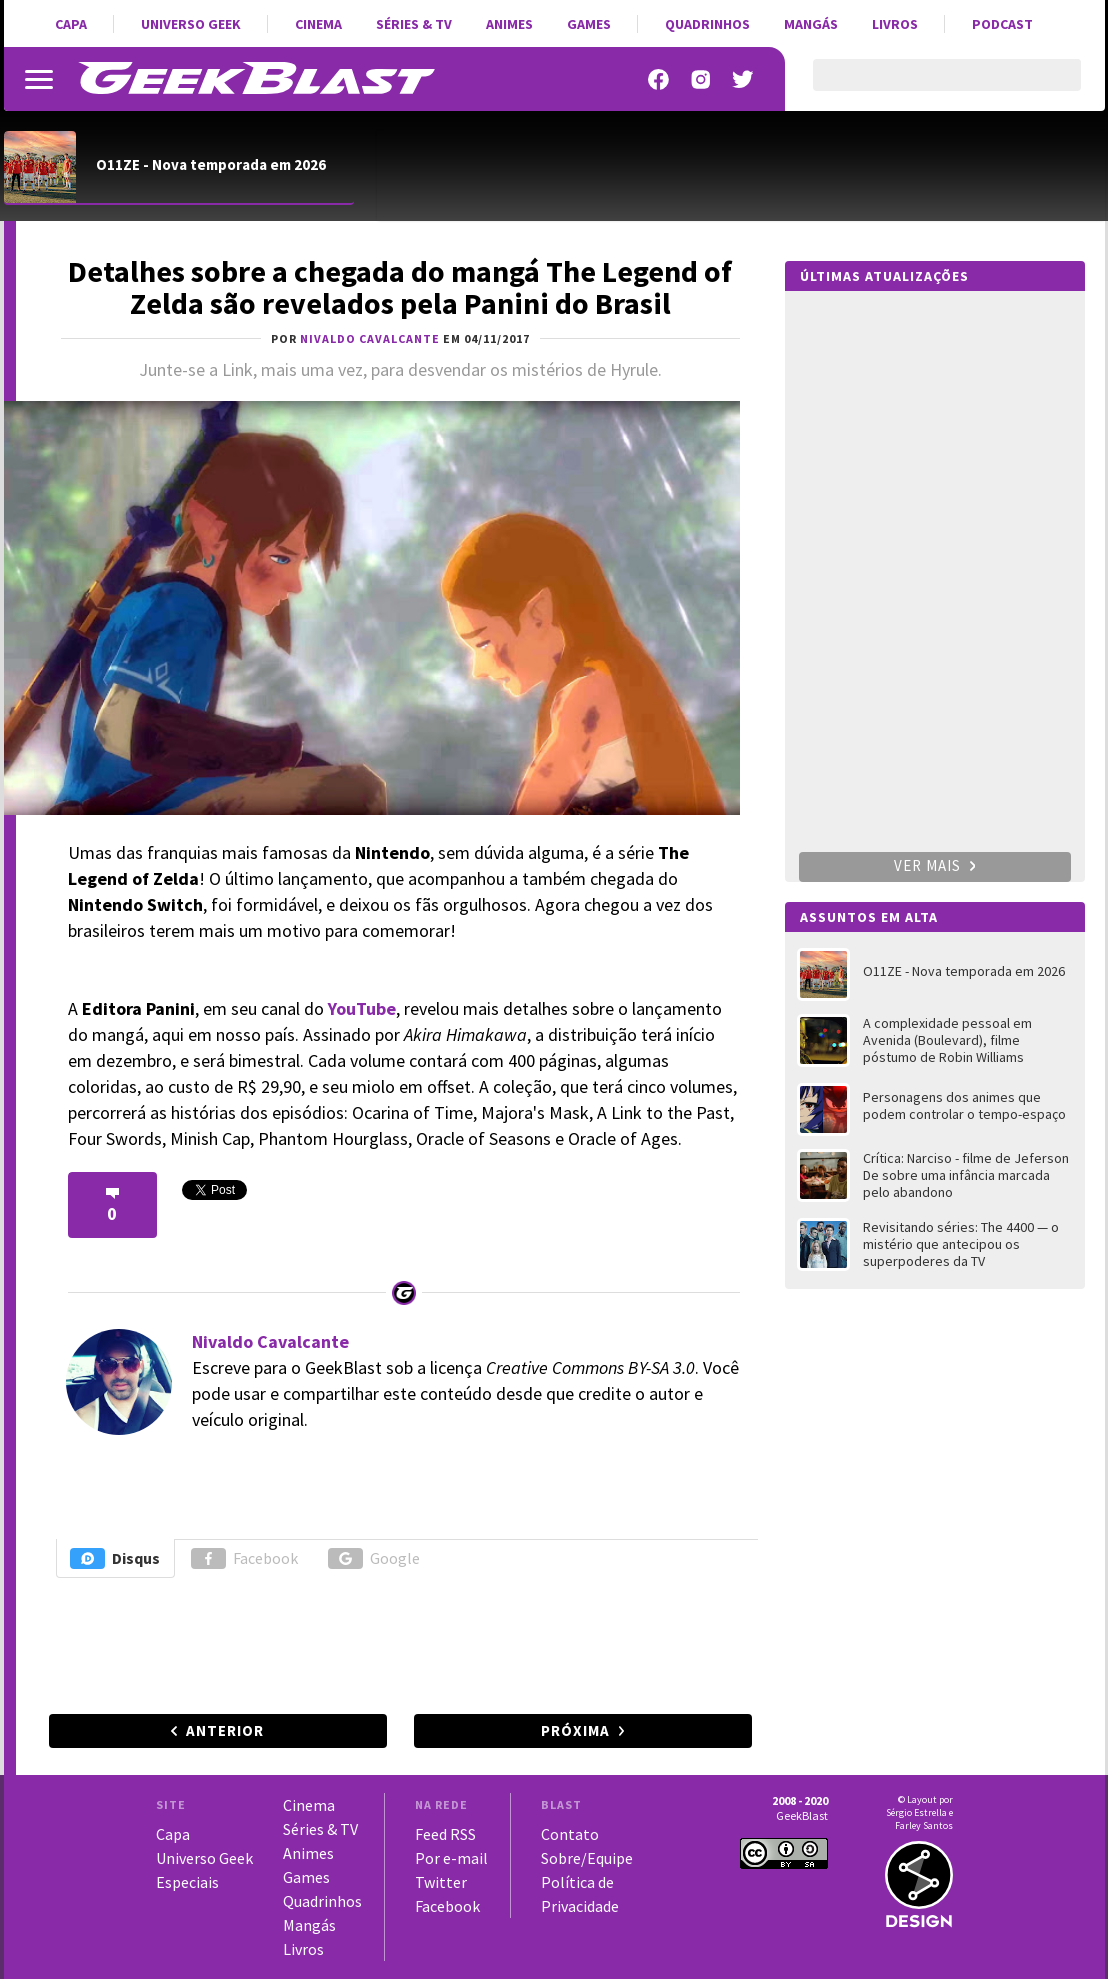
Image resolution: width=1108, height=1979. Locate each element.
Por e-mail (451, 1858)
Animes (509, 24)
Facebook (244, 1558)
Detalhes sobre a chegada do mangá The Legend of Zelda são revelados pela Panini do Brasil (400, 287)
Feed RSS (445, 1834)
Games (589, 24)
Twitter (441, 1882)
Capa (71, 24)
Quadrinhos (707, 24)
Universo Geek (191, 24)
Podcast (1002, 24)
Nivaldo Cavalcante (270, 1341)
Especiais (187, 1882)
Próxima (575, 1730)
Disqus (115, 1558)
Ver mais (935, 865)
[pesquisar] (929, 87)
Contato (570, 1834)
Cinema (318, 24)
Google (374, 1558)
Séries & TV (414, 24)
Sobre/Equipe (587, 1858)
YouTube (362, 1008)
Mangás (811, 24)
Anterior (225, 1730)
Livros (895, 24)
